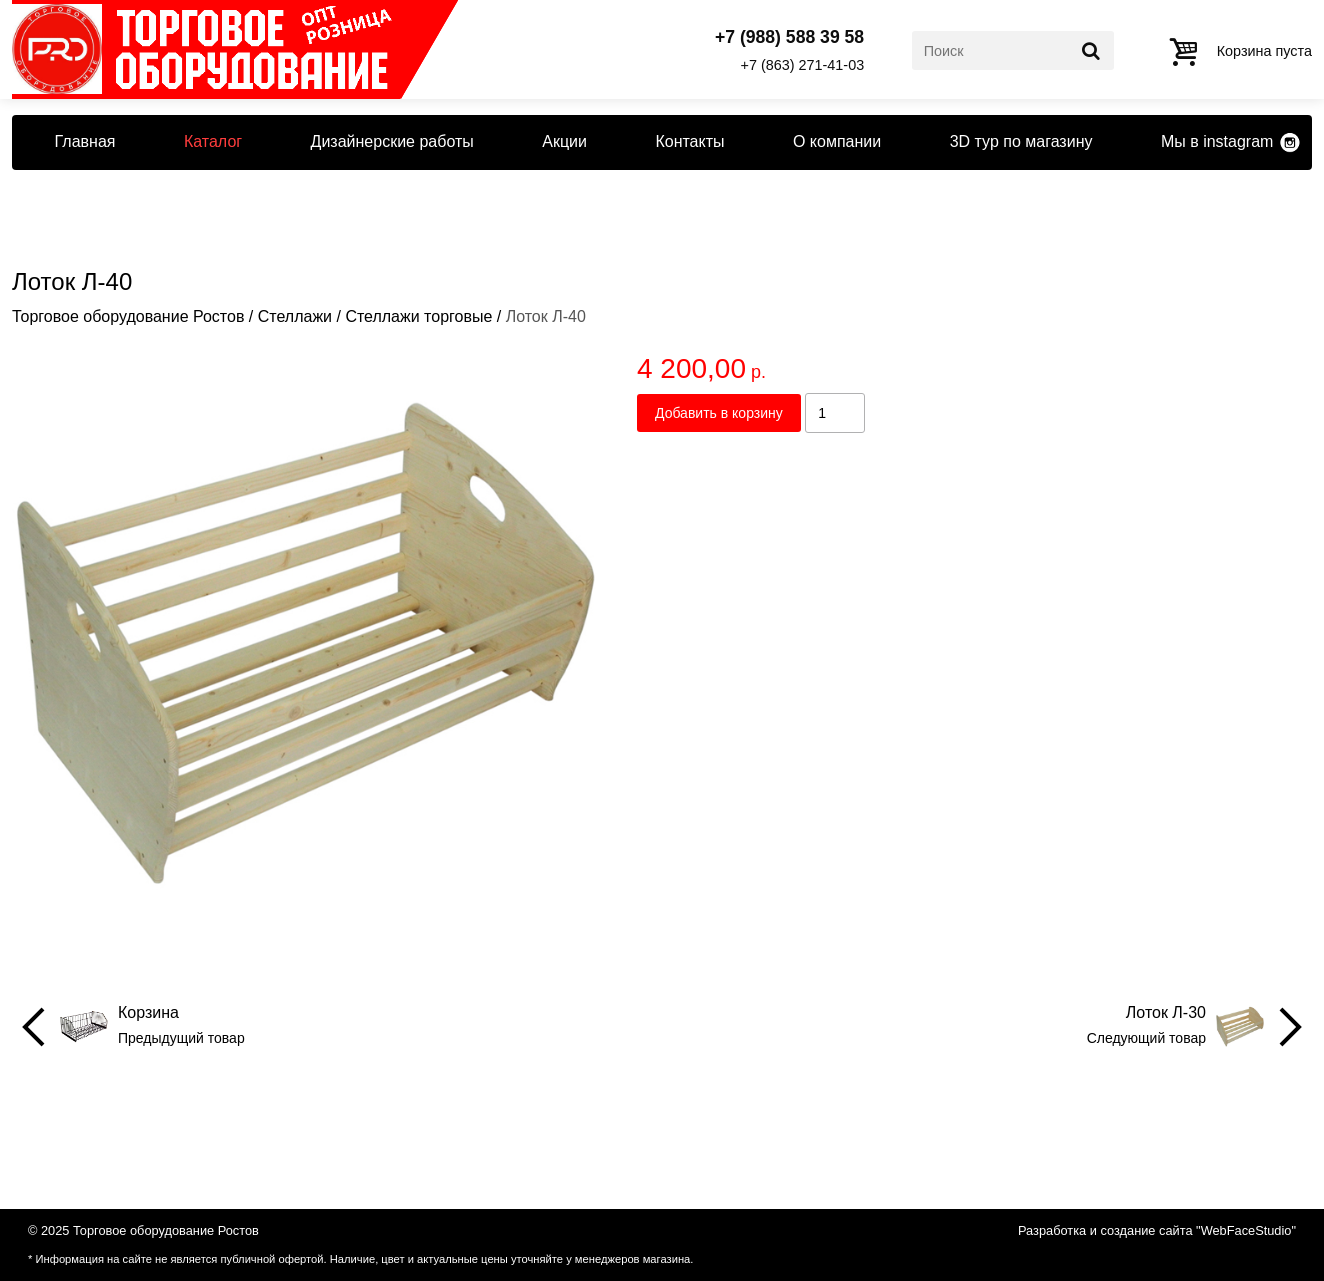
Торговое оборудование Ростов (128, 316)
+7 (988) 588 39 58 (789, 38)
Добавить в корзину (719, 413)
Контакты (689, 141)
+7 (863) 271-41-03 (803, 65)
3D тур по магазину (1021, 141)
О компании (837, 141)
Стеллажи (295, 316)
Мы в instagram (1217, 141)
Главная (85, 141)
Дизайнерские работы (392, 141)
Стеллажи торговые (418, 316)
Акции (564, 141)
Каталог (213, 141)
